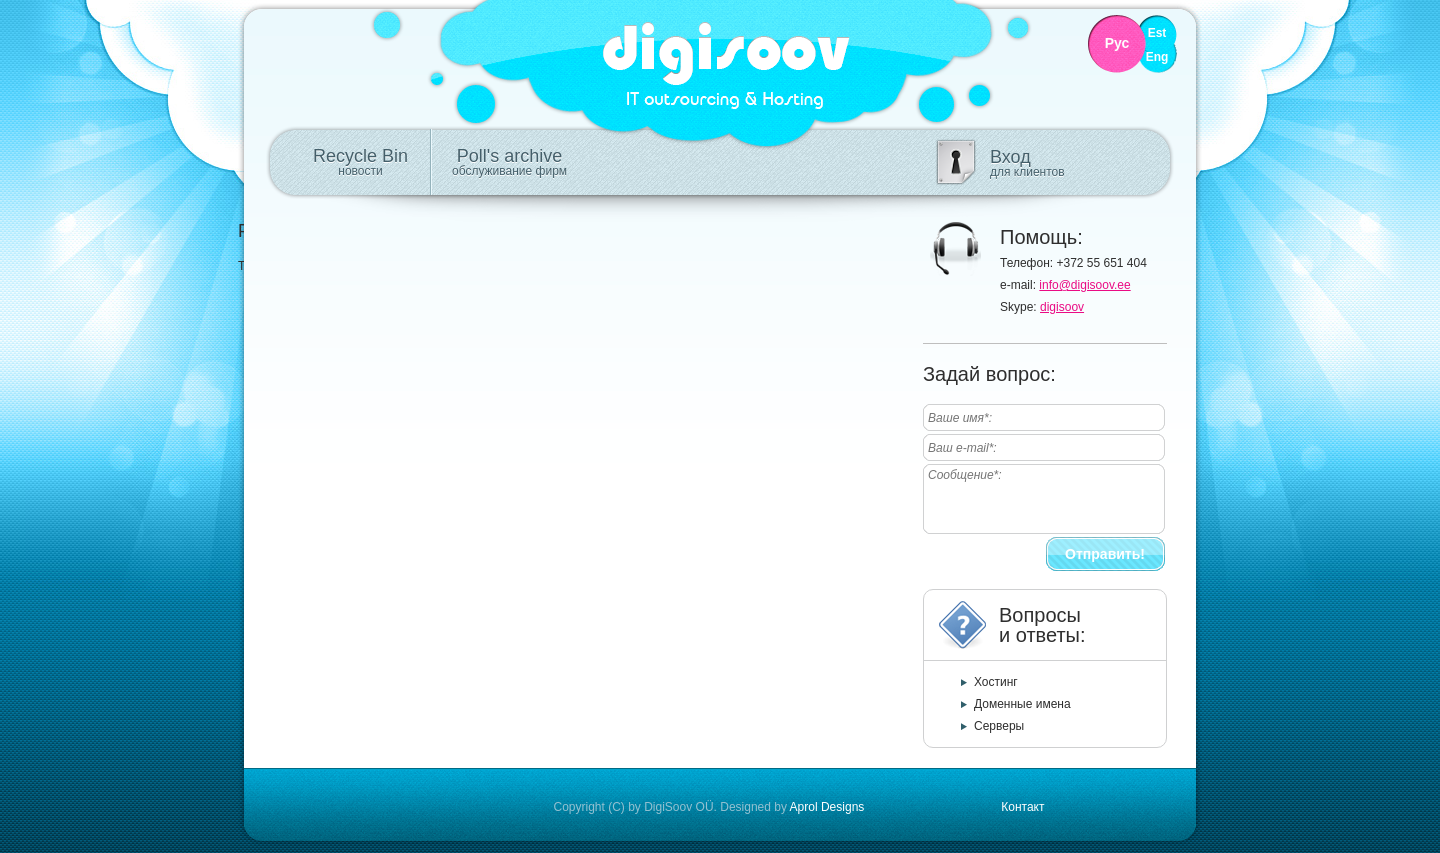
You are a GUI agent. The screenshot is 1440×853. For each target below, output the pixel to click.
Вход (1027, 163)
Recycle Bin (360, 162)
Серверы (999, 726)
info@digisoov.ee (1084, 285)
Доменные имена (1022, 704)
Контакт (1022, 807)
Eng (1157, 57)
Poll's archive (509, 162)
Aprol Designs (827, 807)
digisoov (1062, 307)
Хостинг (996, 682)
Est (1157, 33)
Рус (1117, 43)
